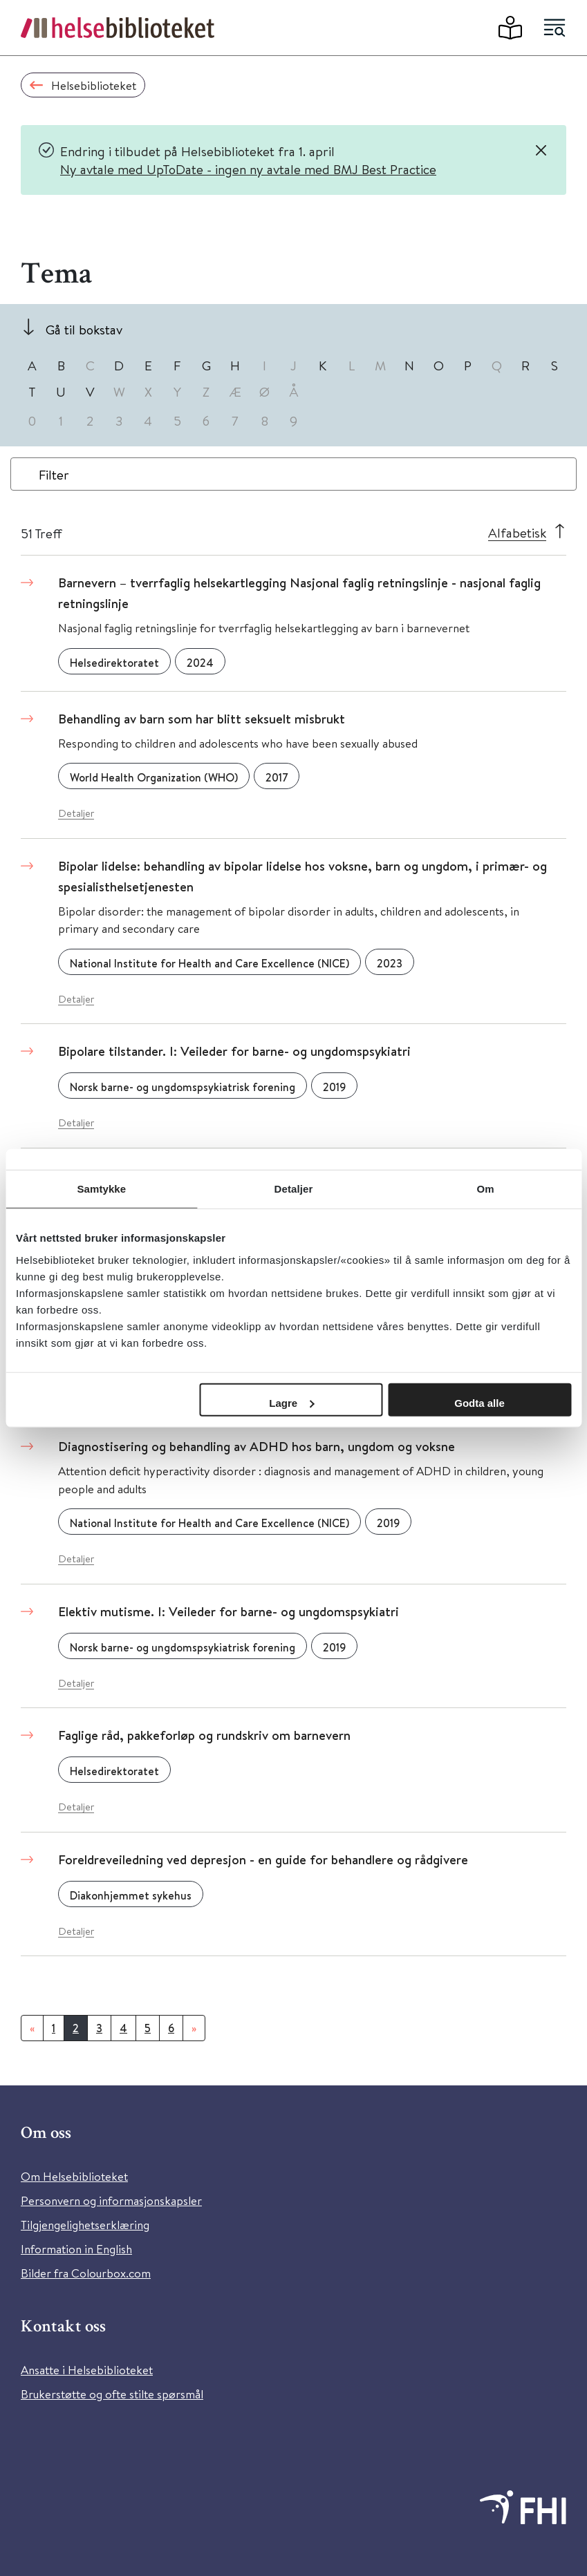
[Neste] (194, 2028)
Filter (54, 474)
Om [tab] (485, 1189)
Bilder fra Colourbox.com (86, 2273)
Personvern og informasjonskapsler (111, 2200)
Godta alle (479, 1402)
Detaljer (76, 813)
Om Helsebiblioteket (74, 2176)
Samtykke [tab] (101, 1189)
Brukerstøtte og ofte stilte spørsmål (112, 2394)
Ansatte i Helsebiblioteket (87, 2370)
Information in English (76, 2249)
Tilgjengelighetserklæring (85, 2225)
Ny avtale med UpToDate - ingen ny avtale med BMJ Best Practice (248, 169)
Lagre (291, 1402)
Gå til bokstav (84, 329)
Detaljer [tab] (293, 1189)
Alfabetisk (517, 532)
